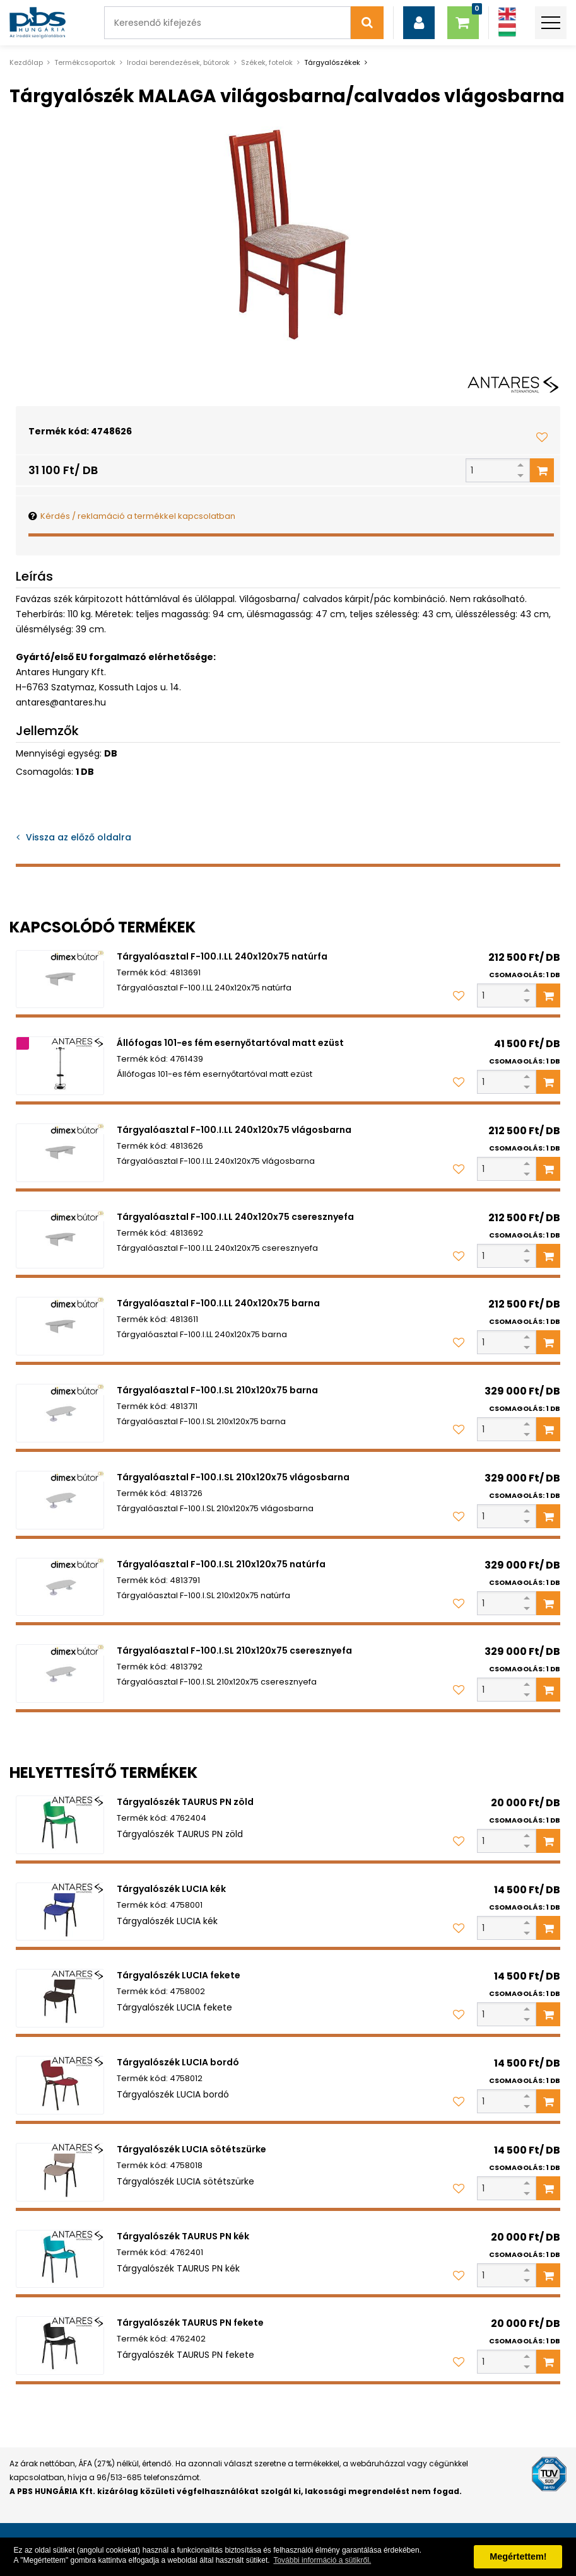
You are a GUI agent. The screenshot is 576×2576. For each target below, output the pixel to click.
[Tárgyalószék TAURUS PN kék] (60, 2259)
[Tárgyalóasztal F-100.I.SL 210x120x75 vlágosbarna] (60, 1500)
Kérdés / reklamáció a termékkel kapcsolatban (137, 516)
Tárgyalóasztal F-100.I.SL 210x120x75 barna (217, 1390)
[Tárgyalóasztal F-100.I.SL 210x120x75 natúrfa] (60, 1587)
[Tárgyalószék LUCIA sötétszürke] (60, 2172)
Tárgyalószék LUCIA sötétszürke (191, 2149)
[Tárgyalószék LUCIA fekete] (60, 1998)
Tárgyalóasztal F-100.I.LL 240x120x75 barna (218, 1303)
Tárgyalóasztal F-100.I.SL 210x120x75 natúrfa (221, 1564)
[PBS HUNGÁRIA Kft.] (37, 22)
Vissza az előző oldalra (78, 837)
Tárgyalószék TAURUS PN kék (183, 2236)
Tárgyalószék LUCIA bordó (178, 2062)
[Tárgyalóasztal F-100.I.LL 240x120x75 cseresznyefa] (60, 1239)
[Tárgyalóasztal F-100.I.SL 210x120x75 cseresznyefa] (60, 1673)
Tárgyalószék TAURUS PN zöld (185, 1802)
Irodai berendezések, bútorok (178, 62)
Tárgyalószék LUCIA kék (171, 1889)
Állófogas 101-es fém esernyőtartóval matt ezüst (230, 1042)
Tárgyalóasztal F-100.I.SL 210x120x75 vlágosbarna (233, 1477)
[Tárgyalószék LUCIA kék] (60, 1912)
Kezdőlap (26, 62)
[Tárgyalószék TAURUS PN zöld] (60, 1825)
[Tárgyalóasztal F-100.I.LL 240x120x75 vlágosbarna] (60, 1152)
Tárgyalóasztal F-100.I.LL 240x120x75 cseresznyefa (235, 1216)
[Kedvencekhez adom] (542, 437)
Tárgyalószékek (332, 62)
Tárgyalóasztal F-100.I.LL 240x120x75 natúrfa (222, 956)
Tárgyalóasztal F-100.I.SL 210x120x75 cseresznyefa (234, 1650)
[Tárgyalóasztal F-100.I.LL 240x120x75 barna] (60, 1326)
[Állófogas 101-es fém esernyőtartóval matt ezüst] (60, 1065)
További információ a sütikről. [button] (322, 2560)
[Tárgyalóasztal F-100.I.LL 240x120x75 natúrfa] (60, 979)
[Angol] (507, 14)
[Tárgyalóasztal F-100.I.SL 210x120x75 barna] (60, 1413)
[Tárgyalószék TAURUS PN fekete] (60, 2345)
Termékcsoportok (84, 62)
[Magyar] (507, 30)
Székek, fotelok (267, 62)
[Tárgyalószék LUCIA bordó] (60, 2085)
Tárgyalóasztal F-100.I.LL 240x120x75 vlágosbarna (234, 1129)
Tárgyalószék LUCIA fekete (178, 1975)
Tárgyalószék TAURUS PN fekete (190, 2322)
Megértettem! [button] (518, 2556)
